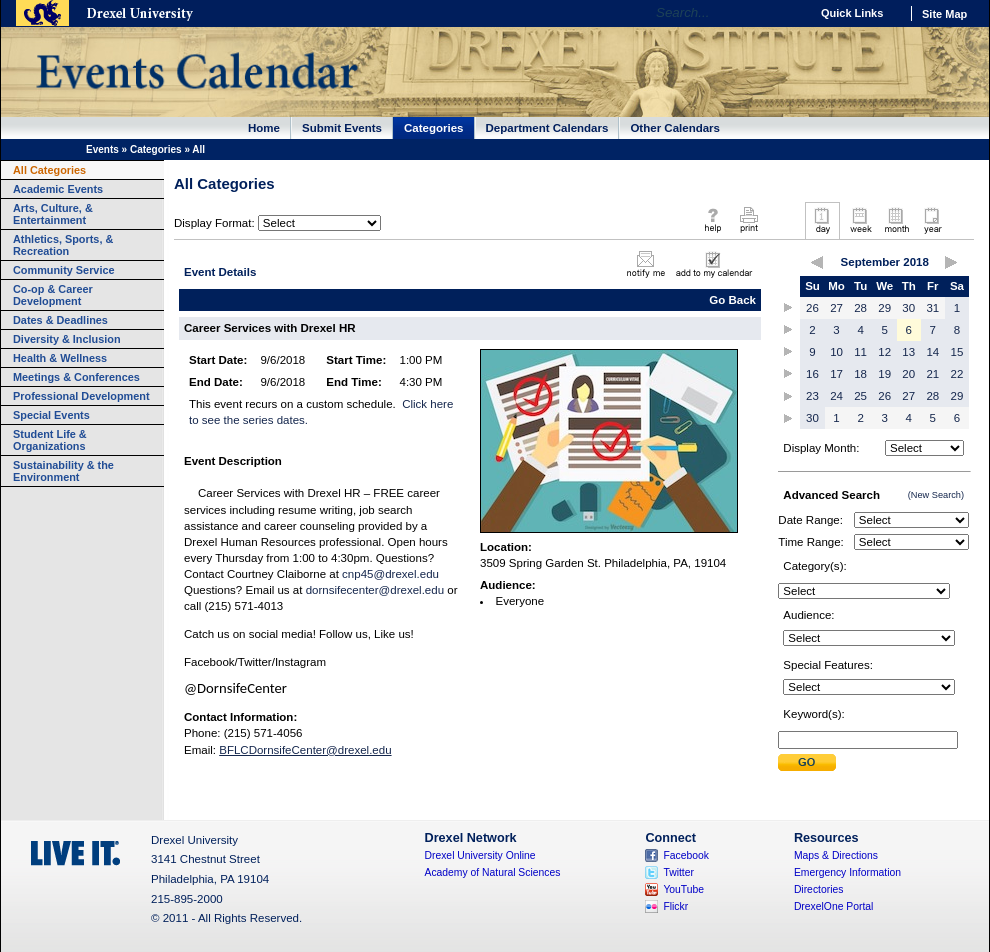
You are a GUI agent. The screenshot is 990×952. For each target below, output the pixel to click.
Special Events (51, 415)
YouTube (683, 889)
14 (932, 352)
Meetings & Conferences (76, 377)
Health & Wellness (60, 358)
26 (812, 308)
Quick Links (852, 13)
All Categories (49, 170)
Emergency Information (847, 872)
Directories (819, 889)
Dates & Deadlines (60, 320)
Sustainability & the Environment (63, 471)
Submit (807, 762)
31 (932, 308)
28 (860, 308)
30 (908, 308)
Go (789, 13)
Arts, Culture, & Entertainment (53, 214)
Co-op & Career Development (53, 295)
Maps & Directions (836, 855)
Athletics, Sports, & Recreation (63, 245)
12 (884, 352)
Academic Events (58, 189)
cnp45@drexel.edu (390, 574)
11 (860, 352)
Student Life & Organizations (50, 440)
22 (957, 374)
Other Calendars (675, 128)
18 (860, 374)
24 (836, 396)
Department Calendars (547, 128)
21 (932, 374)
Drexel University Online (480, 855)
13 (908, 352)
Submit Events (342, 128)
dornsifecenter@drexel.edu (375, 590)
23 (812, 396)
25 (860, 396)
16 (812, 374)
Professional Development (81, 396)
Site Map (944, 14)
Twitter (678, 872)
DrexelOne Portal (833, 906)
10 (836, 352)
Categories (434, 128)
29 (884, 308)
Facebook (686, 855)
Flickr (675, 906)
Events (102, 149)
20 (908, 374)
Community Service (64, 270)
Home (264, 128)
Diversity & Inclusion (67, 339)
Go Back (732, 300)
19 (884, 374)
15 (957, 352)
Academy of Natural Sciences (493, 872)
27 (836, 308)
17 (836, 374)
